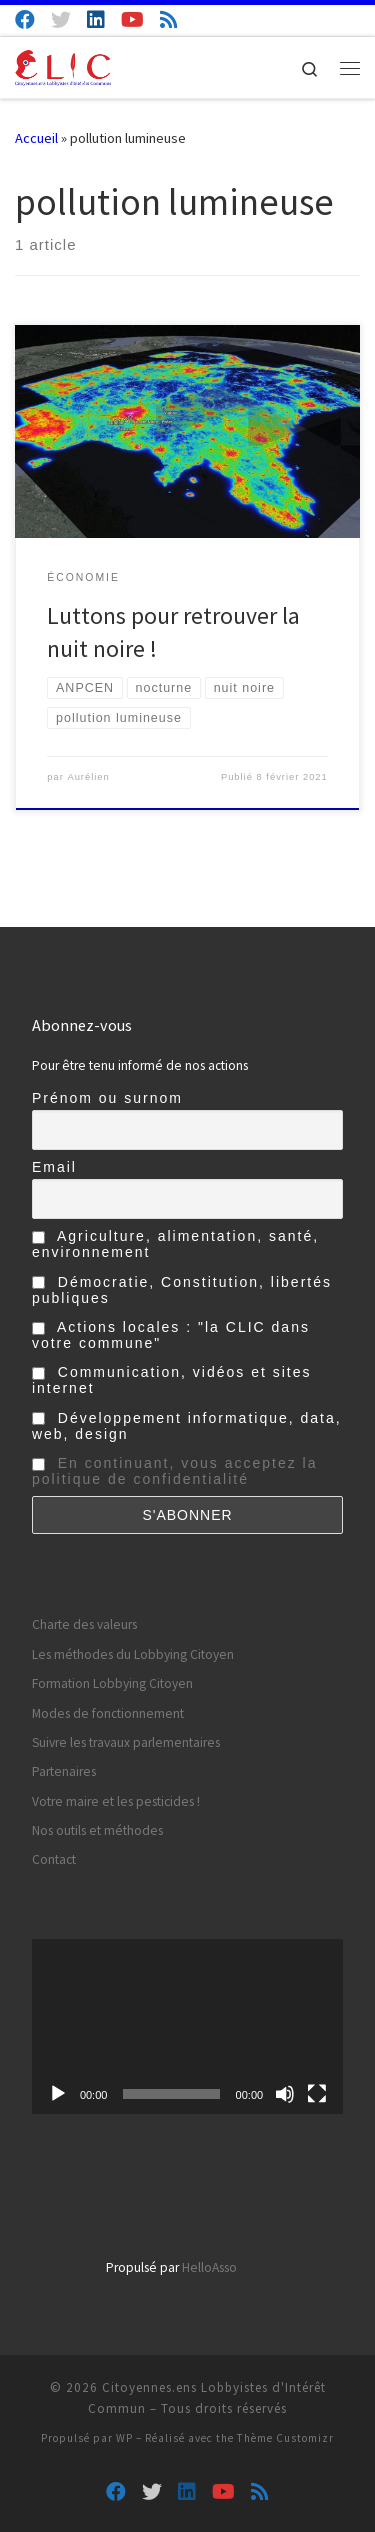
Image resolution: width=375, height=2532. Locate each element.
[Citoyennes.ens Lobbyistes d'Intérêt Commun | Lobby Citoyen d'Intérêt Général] (63, 65)
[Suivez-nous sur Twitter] (61, 19)
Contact (54, 1859)
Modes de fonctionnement (108, 1713)
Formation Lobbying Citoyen (112, 1683)
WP (124, 2438)
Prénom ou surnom (107, 1098)
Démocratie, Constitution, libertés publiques (182, 1290)
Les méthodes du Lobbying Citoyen (133, 1654)
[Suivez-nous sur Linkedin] (96, 19)
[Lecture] (58, 2094)
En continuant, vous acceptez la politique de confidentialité (175, 1471)
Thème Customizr (285, 2438)
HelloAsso (209, 2267)
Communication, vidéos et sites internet (172, 1380)
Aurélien (88, 777)
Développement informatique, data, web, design (187, 1426)
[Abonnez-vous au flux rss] (169, 19)
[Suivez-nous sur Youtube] (132, 19)
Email (54, 1167)
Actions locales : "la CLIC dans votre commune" (171, 1335)
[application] (187, 2026)
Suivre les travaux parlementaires (126, 1742)
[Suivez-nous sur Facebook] (25, 19)
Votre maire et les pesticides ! (116, 1801)
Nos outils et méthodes (97, 1830)
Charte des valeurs (84, 1624)
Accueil (36, 138)
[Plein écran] (317, 2094)
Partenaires (64, 1771)
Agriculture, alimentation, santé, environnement (175, 1244)
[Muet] (285, 2094)
